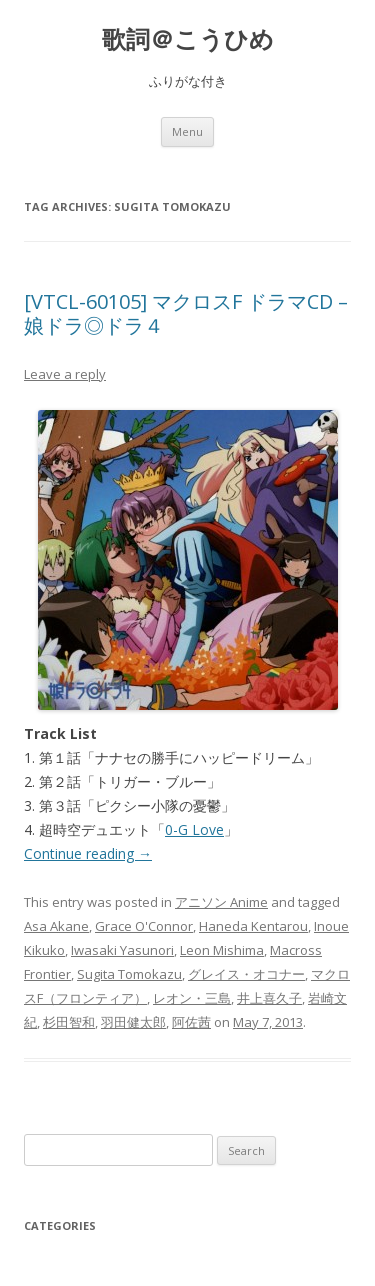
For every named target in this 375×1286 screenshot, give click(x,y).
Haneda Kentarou (253, 926)
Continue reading (88, 853)
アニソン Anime (221, 902)
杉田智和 (69, 1022)
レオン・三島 (192, 998)
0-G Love (194, 829)
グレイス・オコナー (246, 974)
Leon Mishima (222, 950)
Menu (187, 131)
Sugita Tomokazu (129, 974)
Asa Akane (56, 926)
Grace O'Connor (144, 926)
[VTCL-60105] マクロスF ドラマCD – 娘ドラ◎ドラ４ (186, 313)
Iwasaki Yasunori (122, 950)
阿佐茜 (191, 1022)
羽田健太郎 (133, 1022)
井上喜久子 (269, 998)
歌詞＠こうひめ (188, 39)
